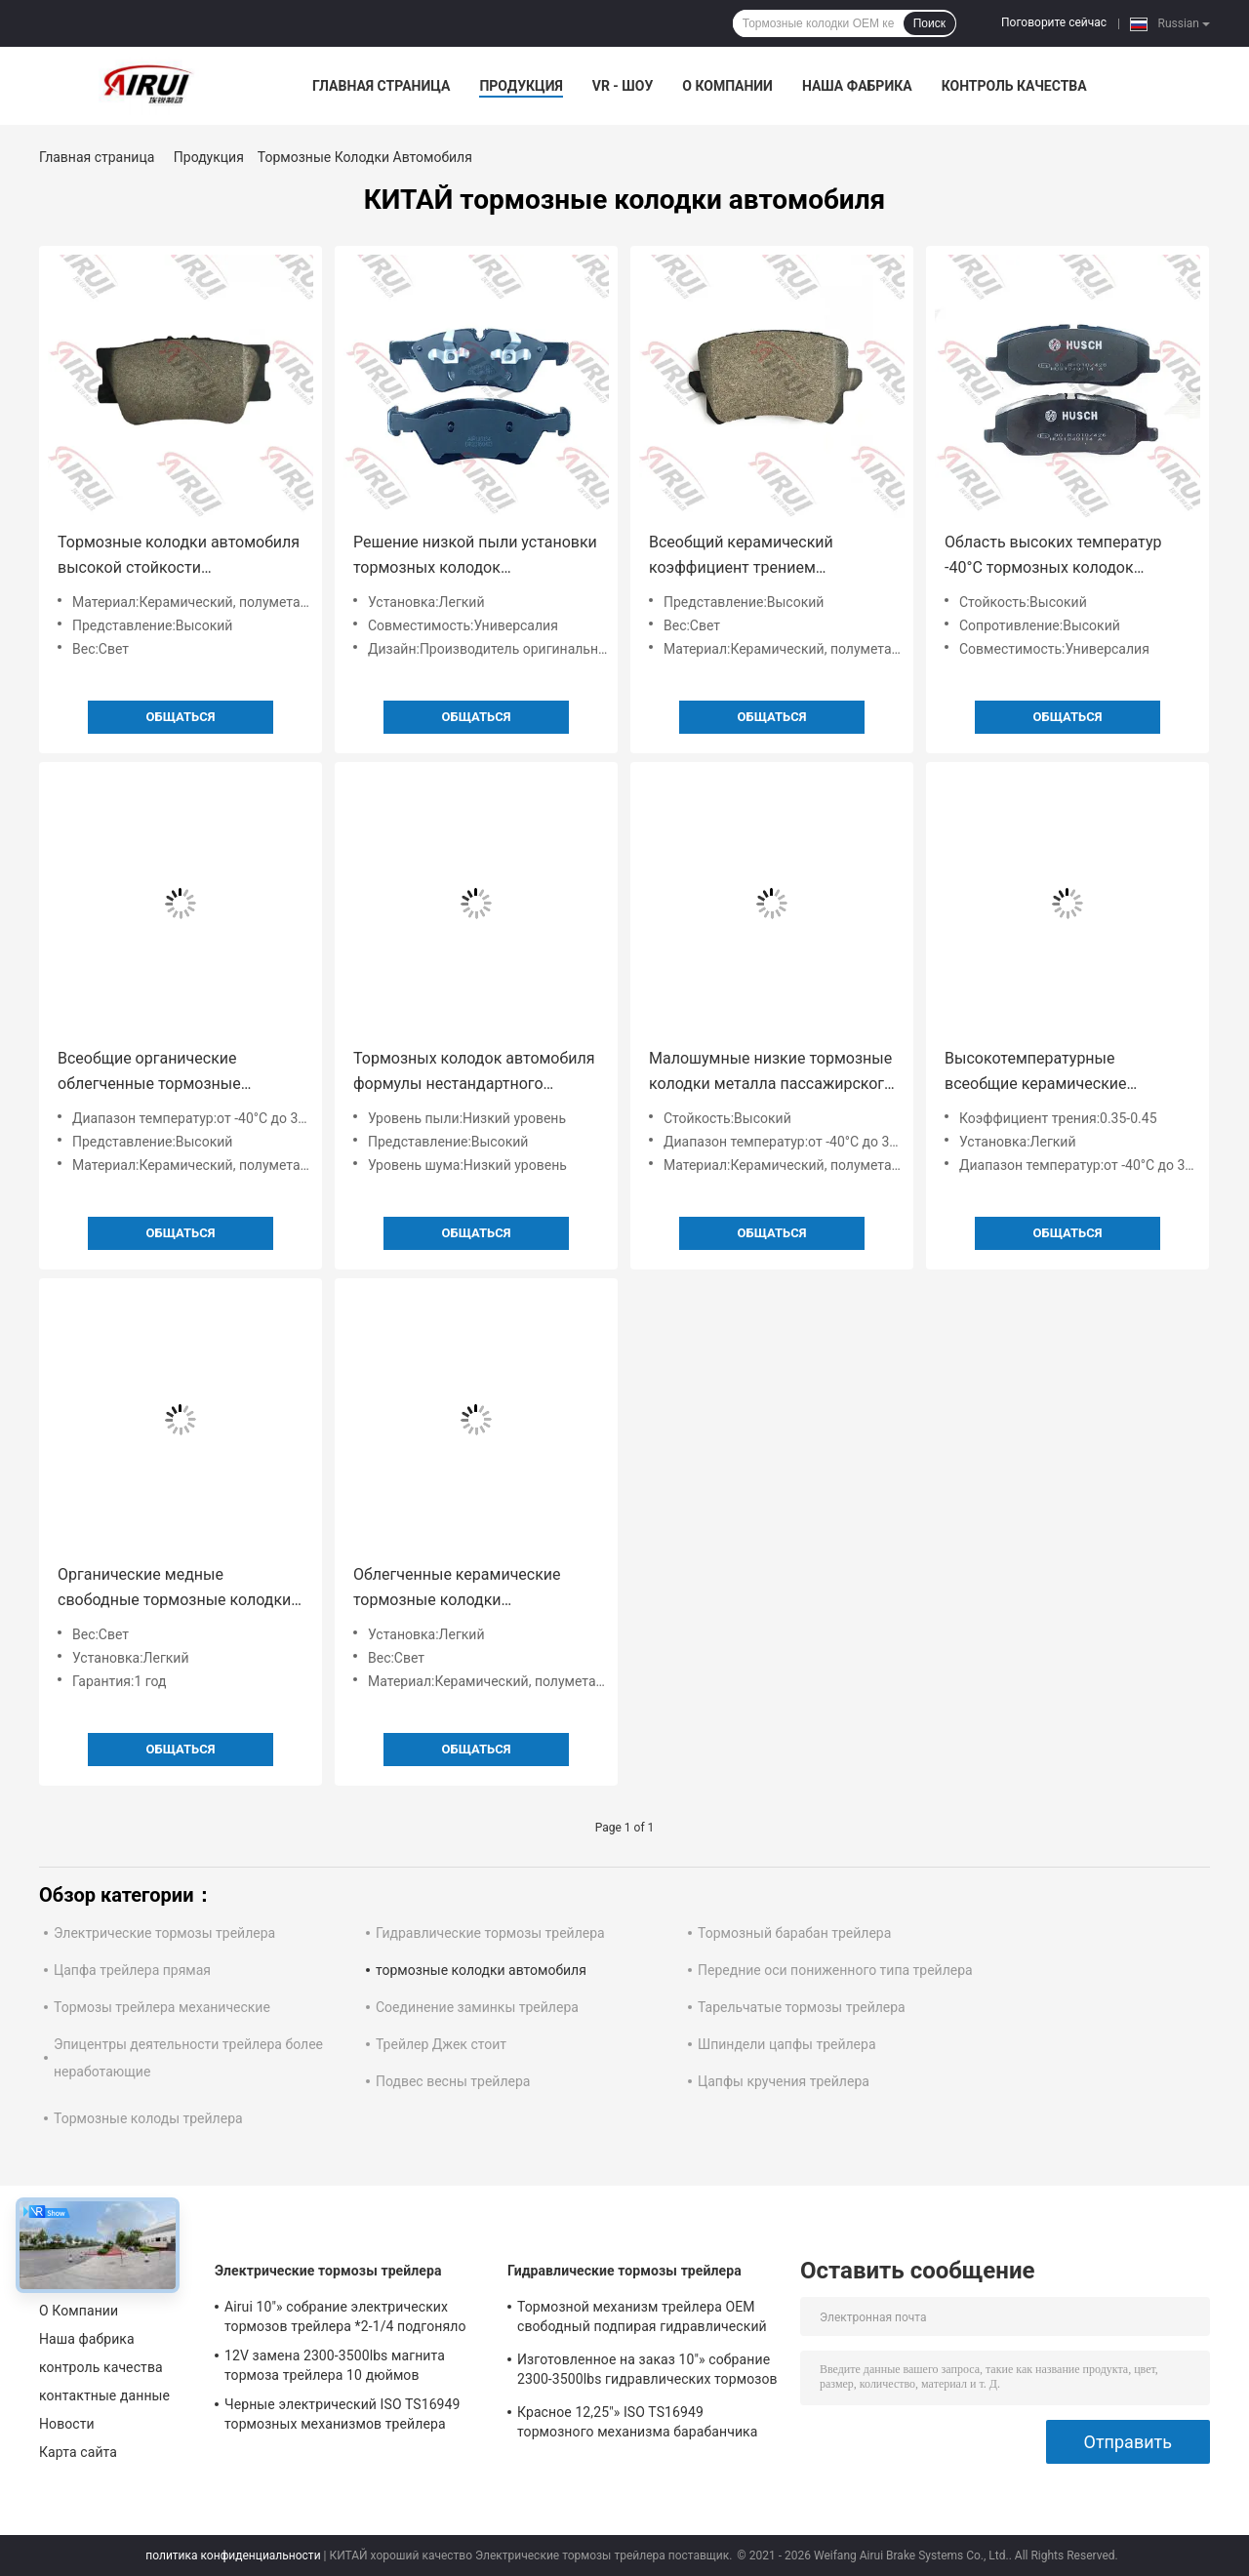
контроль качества (1014, 86)
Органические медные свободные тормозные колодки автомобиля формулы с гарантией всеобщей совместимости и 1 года (174, 1589)
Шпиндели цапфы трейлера (787, 2044)
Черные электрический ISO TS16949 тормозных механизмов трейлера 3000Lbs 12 (342, 2416)
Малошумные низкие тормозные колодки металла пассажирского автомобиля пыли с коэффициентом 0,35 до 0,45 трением (771, 1073)
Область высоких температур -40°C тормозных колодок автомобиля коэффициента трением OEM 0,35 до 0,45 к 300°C (1053, 557)
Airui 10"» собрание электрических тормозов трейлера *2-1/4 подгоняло (345, 2316)
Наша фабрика (857, 86)
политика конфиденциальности (232, 2555)
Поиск (929, 23)
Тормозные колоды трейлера (148, 2118)
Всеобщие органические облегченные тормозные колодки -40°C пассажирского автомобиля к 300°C (167, 1073)
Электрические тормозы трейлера (164, 1933)
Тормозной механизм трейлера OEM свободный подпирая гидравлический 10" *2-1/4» (642, 2319)
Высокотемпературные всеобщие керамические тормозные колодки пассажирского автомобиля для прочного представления (1063, 1073)
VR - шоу (623, 86)
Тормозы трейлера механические (162, 2007)
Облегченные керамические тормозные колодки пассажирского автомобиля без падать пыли (470, 1589)
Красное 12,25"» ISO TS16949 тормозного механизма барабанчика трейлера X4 (637, 2424)
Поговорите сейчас (1054, 22)
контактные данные (104, 2395)
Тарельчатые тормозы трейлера (802, 2007)
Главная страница (381, 86)
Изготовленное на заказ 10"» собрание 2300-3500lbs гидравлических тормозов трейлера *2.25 (647, 2372)
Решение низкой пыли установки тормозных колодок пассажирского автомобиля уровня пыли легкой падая (475, 557)
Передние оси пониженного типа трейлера (835, 1970)
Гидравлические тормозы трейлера (490, 1933)
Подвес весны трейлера (453, 2081)
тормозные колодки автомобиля (481, 1970)
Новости (67, 2424)
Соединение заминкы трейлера (477, 2007)
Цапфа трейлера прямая (132, 1970)
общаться (181, 716)
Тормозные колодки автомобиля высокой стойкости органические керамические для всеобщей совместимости (179, 557)
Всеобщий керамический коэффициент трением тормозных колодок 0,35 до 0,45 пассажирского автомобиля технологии (767, 557)
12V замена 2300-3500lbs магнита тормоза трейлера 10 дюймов (334, 2365)
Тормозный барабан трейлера (794, 1933)
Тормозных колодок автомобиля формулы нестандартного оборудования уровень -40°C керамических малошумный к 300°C (473, 1073)
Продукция (520, 86)
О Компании (727, 86)
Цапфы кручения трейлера (783, 2081)
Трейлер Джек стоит (441, 2044)
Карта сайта (78, 2452)
